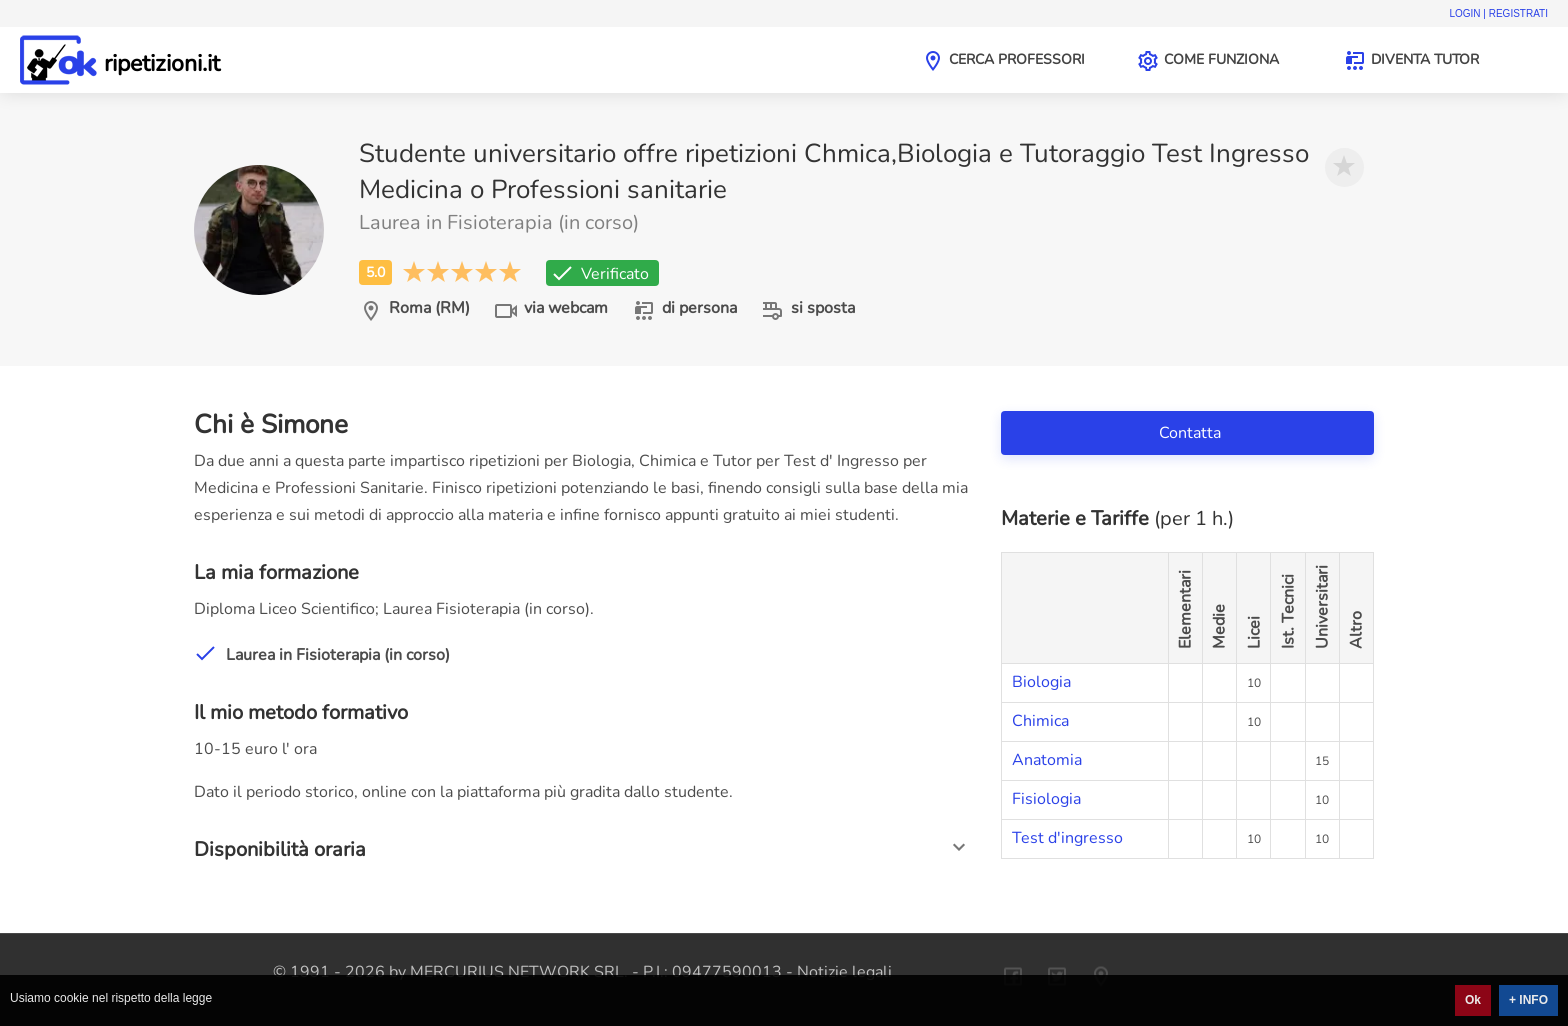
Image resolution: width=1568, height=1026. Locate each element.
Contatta (1192, 433)
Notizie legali (844, 972)
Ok (1473, 1000)
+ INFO (1528, 1000)
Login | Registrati (1498, 13)
